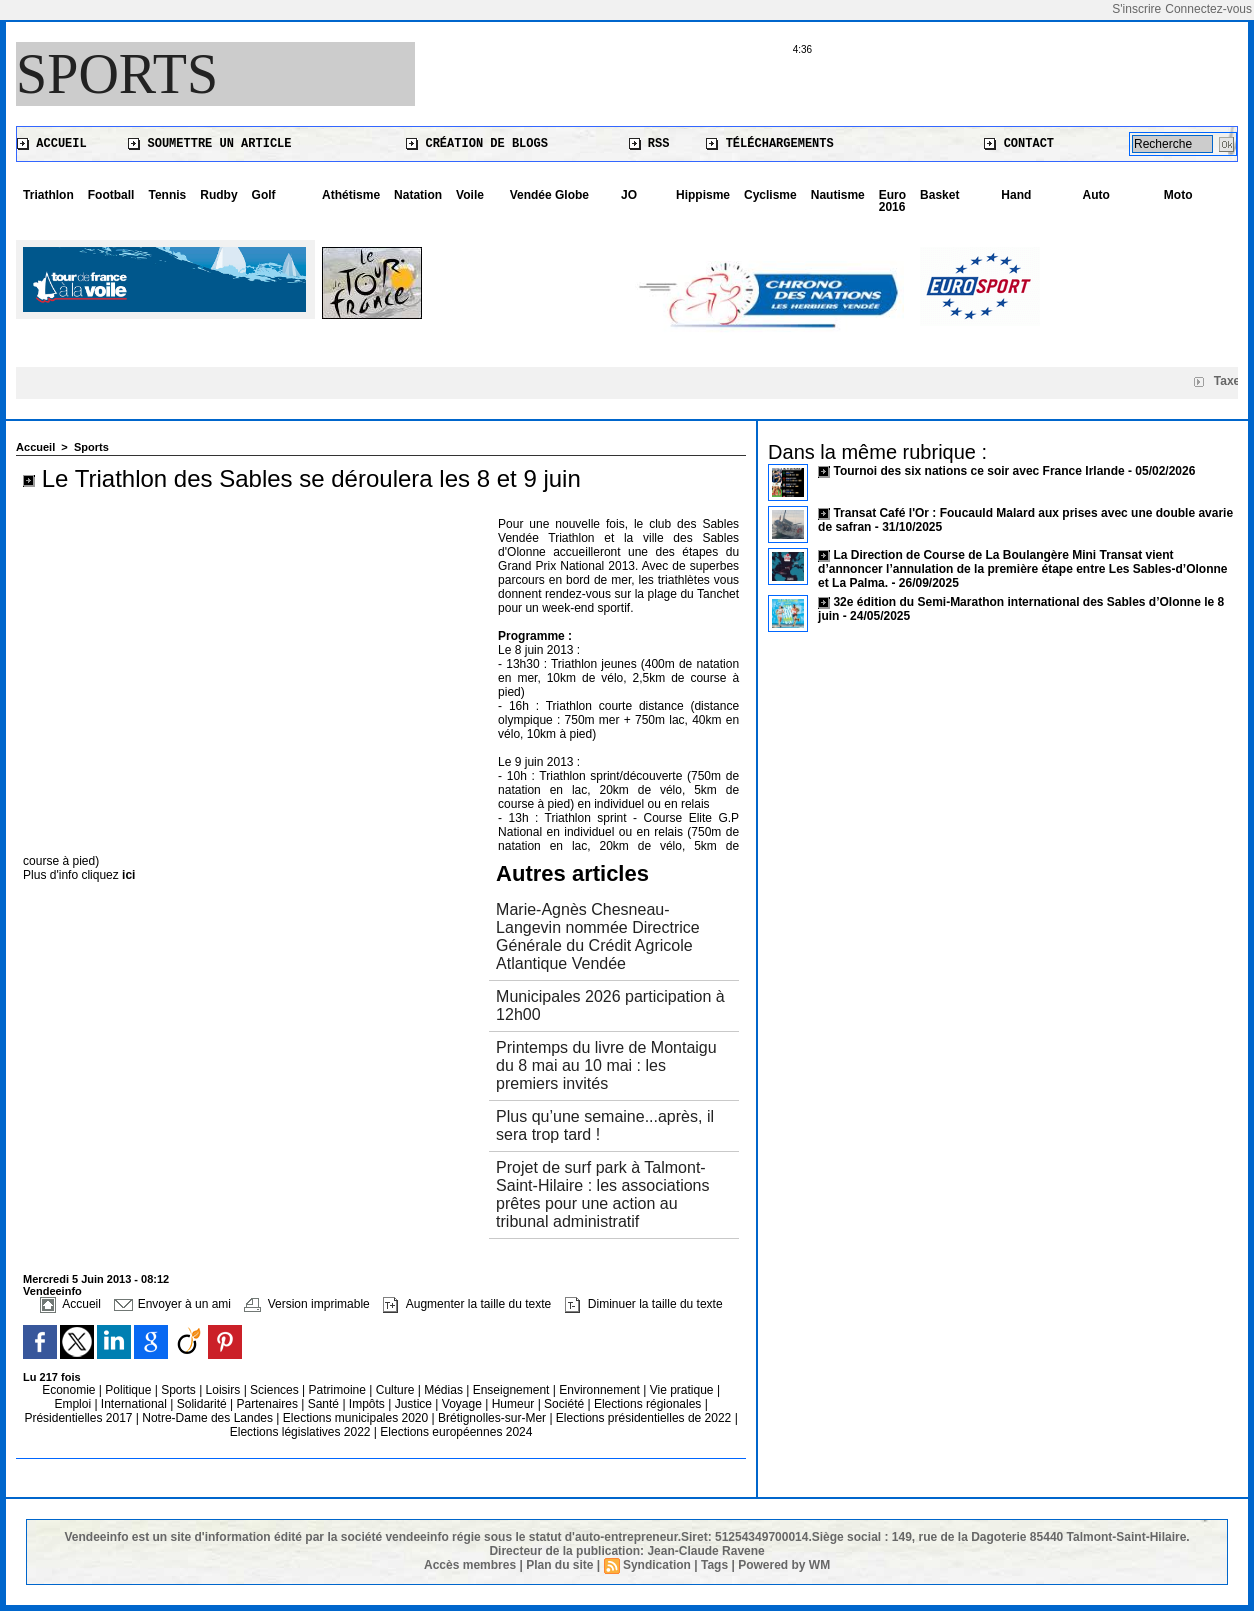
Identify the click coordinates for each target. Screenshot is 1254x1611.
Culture (397, 1390)
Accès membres (470, 1565)
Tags (714, 1565)
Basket (939, 195)
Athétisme (351, 195)
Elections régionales (649, 1404)
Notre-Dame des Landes (209, 1418)
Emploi (74, 1404)
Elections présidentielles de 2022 (643, 1418)
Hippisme (703, 195)
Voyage (462, 1404)
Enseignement (513, 1390)
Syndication (657, 1565)
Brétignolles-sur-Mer (493, 1418)
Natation (418, 195)
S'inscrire (1136, 9)
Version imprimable (306, 1304)
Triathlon (48, 195)
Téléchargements (769, 144)
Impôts (367, 1404)
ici (128, 875)
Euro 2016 (892, 201)
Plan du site (559, 1565)
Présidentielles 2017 (79, 1418)
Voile (470, 195)
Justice (415, 1404)
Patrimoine (339, 1390)
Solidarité (203, 1404)
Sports (117, 74)
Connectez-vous (1208, 9)
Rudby (218, 195)
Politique (129, 1390)
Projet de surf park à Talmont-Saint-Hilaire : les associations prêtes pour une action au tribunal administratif (602, 1194)
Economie (70, 1390)
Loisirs (225, 1390)
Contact (1019, 144)
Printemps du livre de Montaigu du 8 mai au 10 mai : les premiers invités (606, 1065)
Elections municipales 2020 (355, 1418)
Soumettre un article (209, 144)
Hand (1016, 195)
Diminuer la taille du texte (644, 1304)
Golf (264, 195)
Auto (1096, 195)
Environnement (599, 1390)
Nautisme (838, 195)
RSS (649, 144)
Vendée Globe (549, 195)
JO (629, 195)
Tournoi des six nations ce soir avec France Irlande (980, 471)
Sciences (276, 1390)
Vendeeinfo (52, 1291)
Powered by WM (784, 1565)
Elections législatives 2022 (300, 1432)
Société (564, 1404)
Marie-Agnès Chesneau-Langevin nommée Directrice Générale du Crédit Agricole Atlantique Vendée (598, 936)
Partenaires (269, 1404)
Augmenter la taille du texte (467, 1304)
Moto (1178, 195)
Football (111, 195)
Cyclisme (770, 195)
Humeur (515, 1404)
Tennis (167, 195)
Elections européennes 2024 (456, 1432)
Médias (445, 1390)
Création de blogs (477, 144)
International (135, 1404)
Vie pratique (683, 1390)
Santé (325, 1404)
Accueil (52, 144)
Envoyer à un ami (172, 1304)
